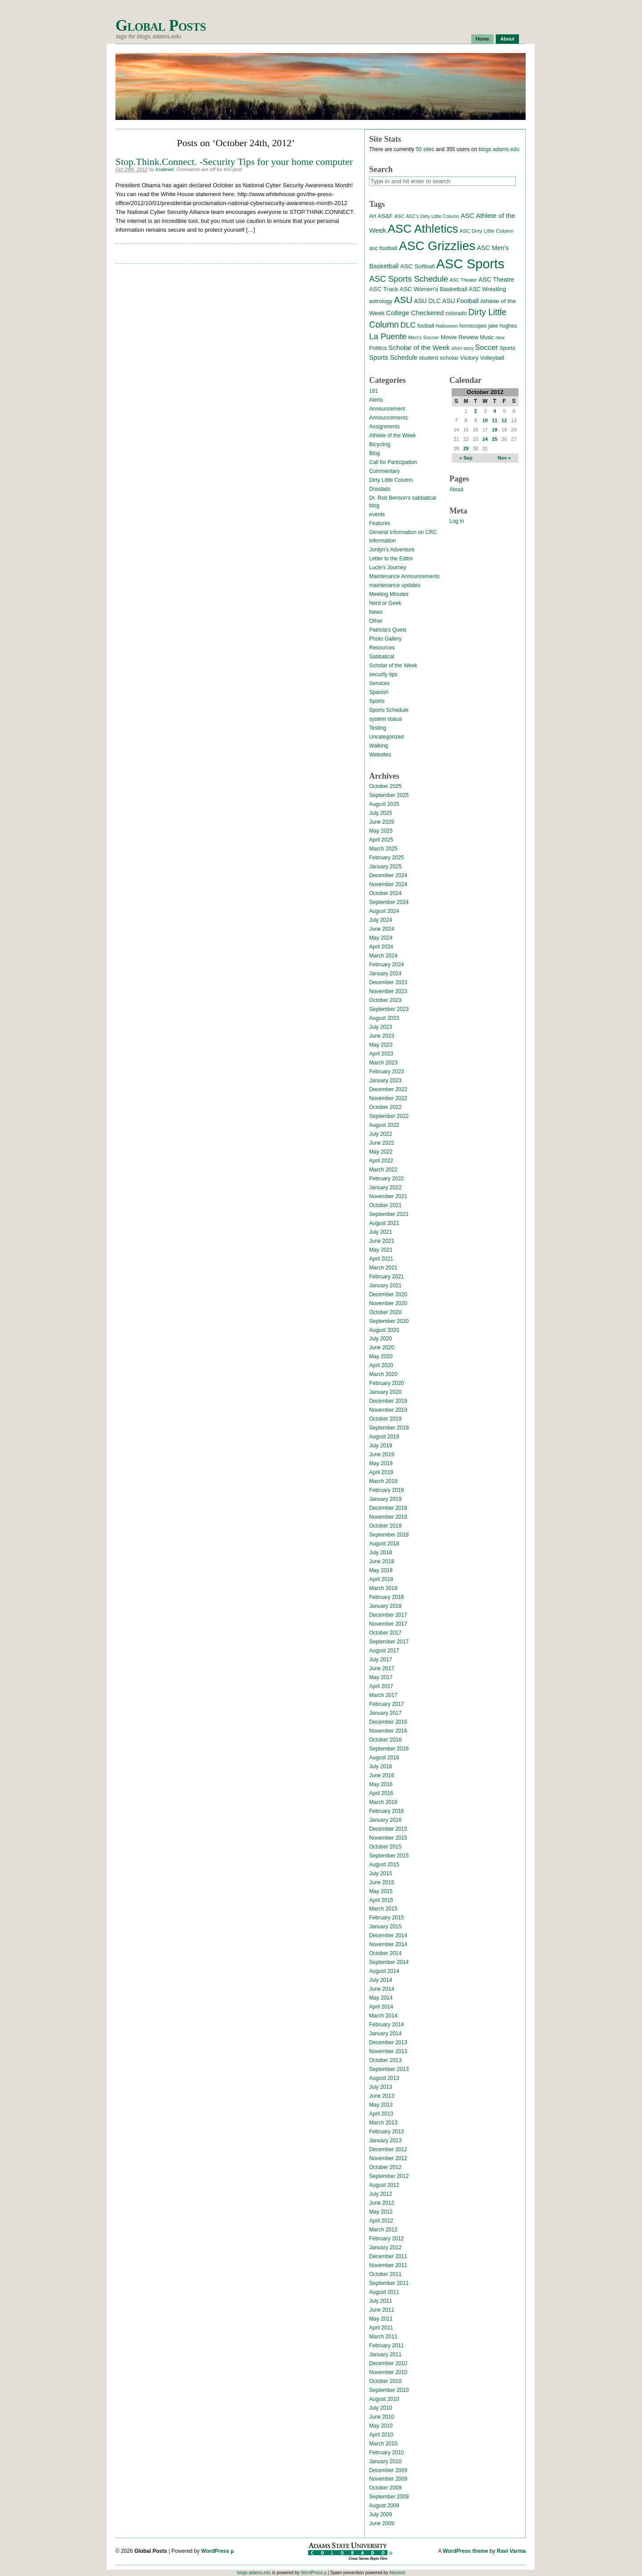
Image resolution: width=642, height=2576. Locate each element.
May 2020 (381, 1356)
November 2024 (388, 884)
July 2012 (380, 2194)
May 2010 (381, 2426)
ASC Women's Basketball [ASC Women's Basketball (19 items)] (433, 289)
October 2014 (385, 1953)
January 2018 (385, 1606)
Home (483, 38)
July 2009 (380, 2514)
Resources (382, 648)
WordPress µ (217, 2551)
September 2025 (389, 795)
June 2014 (381, 1989)
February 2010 (386, 2452)
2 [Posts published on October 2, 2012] (475, 411)
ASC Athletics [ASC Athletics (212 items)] (422, 228)
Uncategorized (386, 737)
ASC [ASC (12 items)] (399, 216)
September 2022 (389, 1116)
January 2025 (385, 866)
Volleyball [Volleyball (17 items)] (492, 357)
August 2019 (384, 1437)
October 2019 (385, 1419)
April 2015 (381, 1900)
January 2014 (385, 2033)
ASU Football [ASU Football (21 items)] (460, 300)
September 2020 (389, 1321)
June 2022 (381, 1143)
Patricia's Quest (388, 630)
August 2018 (384, 1544)
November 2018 (388, 1517)
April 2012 (381, 2221)
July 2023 (380, 1027)
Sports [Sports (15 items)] (507, 348)
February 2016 (386, 1811)
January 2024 (385, 973)
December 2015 (388, 1829)
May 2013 (381, 2105)
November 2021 (388, 1196)
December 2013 (388, 2042)
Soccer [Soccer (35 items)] (486, 347)
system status (385, 719)
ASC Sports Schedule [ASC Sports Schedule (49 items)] (408, 278)
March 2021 (383, 1268)
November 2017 (388, 1624)
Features (379, 523)
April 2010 (381, 2435)
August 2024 (384, 911)
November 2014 (388, 1944)
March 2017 (383, 1695)
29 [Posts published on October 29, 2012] (466, 448)
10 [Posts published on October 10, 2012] (485, 420)
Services (379, 683)
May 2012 (381, 2212)
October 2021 (385, 1205)
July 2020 (380, 1338)
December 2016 (388, 1722)
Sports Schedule (388, 710)
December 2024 (388, 875)
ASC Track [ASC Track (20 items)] (383, 289)
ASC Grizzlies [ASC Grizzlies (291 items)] (437, 246)
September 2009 (389, 2497)
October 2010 (385, 2381)
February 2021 (386, 1277)
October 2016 (385, 1740)
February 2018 (386, 1597)
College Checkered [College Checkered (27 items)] (415, 312)
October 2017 (385, 1633)
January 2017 (385, 1713)
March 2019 (383, 1481)
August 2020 (384, 1330)
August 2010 (384, 2399)
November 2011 (388, 2265)
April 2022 (381, 1161)
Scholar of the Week (393, 665)
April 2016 (381, 1793)
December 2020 (388, 1294)
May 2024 (381, 938)
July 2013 (380, 2087)
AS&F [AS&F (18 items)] (385, 216)
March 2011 (383, 2337)
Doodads (380, 489)
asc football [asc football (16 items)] (383, 248)
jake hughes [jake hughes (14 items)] (502, 326)
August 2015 (384, 1864)
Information (382, 541)
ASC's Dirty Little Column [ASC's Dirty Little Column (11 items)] (432, 216)
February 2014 (386, 2024)
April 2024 (381, 947)
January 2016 (385, 1820)
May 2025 (381, 831)
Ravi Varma (511, 2551)
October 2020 (385, 1312)
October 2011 (385, 2274)
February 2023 (386, 1071)
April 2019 (381, 1472)
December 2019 (388, 1401)
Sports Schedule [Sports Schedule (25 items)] (393, 357)
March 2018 (383, 1588)
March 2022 (383, 1170)
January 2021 (385, 1285)
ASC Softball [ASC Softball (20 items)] (417, 266)
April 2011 (381, 2328)
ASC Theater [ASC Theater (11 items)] (463, 280)
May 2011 (381, 2319)
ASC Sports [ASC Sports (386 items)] (470, 263)
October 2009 (385, 2488)
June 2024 (381, 929)
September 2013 (389, 2069)
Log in (456, 521)
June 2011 (381, 2310)
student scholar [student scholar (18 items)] (438, 357)
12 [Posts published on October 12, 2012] (504, 420)
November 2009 (388, 2479)
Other (376, 621)
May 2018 (381, 1570)
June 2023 (381, 1036)
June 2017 (381, 1668)
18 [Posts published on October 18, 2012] (494, 429)
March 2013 (383, 2123)
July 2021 (380, 1232)
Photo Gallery (385, 639)
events (377, 514)
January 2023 (385, 1080)
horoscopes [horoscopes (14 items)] (472, 326)
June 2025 (381, 822)
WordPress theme (465, 2551)
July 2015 (380, 1873)
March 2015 (383, 1909)
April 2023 (381, 1054)
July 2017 (380, 1659)
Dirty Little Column (391, 480)
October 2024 (385, 893)
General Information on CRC (403, 532)
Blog (374, 453)
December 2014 (388, 1935)
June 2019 (381, 1454)
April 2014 (381, 2007)
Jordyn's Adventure (392, 549)
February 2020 (386, 1383)
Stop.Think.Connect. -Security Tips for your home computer (234, 161)
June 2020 (381, 1347)
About (507, 38)
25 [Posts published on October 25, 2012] (494, 439)
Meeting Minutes (388, 594)
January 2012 (385, 2247)
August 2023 (384, 1018)
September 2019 (389, 1428)
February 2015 (386, 1918)
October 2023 (385, 1000)
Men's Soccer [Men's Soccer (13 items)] (423, 337)
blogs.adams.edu (498, 149)
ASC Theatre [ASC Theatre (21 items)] (496, 279)
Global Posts (160, 25)
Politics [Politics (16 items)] (378, 348)
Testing (377, 728)
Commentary (384, 471)
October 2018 (385, 1526)
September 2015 (389, 1856)
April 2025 (381, 840)
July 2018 (380, 1552)
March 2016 (383, 1802)
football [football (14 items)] (425, 326)
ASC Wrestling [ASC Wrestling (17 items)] (487, 289)
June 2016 (381, 1775)
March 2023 (383, 1063)
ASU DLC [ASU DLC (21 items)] (427, 300)
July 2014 (380, 1980)
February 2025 (386, 858)
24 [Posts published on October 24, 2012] (485, 439)
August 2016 (384, 1757)
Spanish (378, 692)
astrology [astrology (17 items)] (380, 301)
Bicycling (379, 444)
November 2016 (388, 1731)
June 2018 (381, 1561)
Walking (378, 746)
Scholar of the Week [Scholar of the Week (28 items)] (419, 347)
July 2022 (380, 1134)
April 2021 (381, 1259)
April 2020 (381, 1365)
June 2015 (381, 1882)
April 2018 (381, 1579)
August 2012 (384, 2185)
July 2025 (380, 813)
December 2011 (388, 2256)
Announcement (387, 409)
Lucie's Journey (387, 567)
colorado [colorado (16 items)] (456, 313)
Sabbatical (381, 656)
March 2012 (383, 2230)
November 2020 (388, 1303)
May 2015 (381, 1891)
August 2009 (384, 2505)
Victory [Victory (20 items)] (469, 357)
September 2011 (389, 2283)
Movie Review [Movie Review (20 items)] (459, 337)
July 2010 (380, 2408)
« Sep (465, 457)
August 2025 (384, 804)
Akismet (397, 2572)
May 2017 (381, 1677)
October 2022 (385, 1107)
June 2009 (381, 2523)
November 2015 (388, 1838)
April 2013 (381, 2114)
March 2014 (383, 2016)
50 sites (425, 149)
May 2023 (381, 1045)
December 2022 (388, 1089)
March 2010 (383, 2443)
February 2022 (386, 1178)
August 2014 (384, 1971)
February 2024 (386, 964)
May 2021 (381, 1250)
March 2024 (383, 956)
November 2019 (388, 1410)
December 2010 (388, 2363)
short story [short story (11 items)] (462, 348)
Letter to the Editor (391, 558)
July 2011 (380, 2301)
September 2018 (389, 1535)
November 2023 (388, 991)
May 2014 (381, 1998)
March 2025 (383, 849)
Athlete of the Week (392, 435)
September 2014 (389, 1962)
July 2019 (380, 1445)
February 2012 (386, 2238)
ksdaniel (164, 169)
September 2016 (389, 1749)
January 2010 (385, 2461)
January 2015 (385, 1926)
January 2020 (385, 1392)
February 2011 (386, 2345)
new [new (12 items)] (499, 337)
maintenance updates (394, 585)
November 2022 (388, 1098)
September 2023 (389, 1009)
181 (373, 391)
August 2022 (384, 1125)
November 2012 (388, 2158)
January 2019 (385, 1499)
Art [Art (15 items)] (372, 216)
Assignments (384, 426)
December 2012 (388, 2149)
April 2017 (381, 1686)
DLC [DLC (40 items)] (408, 324)
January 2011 (385, 2354)
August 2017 (384, 1650)
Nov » (504, 457)
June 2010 (381, 2417)
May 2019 (381, 1463)
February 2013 (386, 2131)
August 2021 (384, 1223)
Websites (380, 755)
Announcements (388, 418)
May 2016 (381, 1784)
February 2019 (386, 1490)
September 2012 (389, 2176)
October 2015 (385, 1847)
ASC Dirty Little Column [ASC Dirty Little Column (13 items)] (487, 231)
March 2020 (383, 1374)
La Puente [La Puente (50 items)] (388, 336)
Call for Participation (393, 462)
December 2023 (388, 982)
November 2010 (388, 2372)
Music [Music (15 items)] (487, 337)
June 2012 (381, 2203)
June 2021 (381, 1241)
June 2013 (381, 2096)
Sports (377, 701)
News (376, 612)
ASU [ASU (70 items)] (403, 300)
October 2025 (385, 786)
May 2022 (381, 1152)
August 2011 (384, 2292)
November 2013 (388, 2051)
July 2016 (380, 1766)
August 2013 (384, 2078)
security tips (383, 674)
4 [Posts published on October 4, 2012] (494, 411)
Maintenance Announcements (404, 576)
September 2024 (389, 902)
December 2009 (388, 2470)
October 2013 (385, 2060)
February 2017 (386, 1704)
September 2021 (389, 1214)
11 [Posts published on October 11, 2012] (494, 420)
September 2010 (389, 2390)
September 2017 (389, 1642)
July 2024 (380, 920)
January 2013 (385, 2140)
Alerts (376, 400)
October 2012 (385, 2167)
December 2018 (388, 1508)
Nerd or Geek (385, 603)
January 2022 (385, 1187)
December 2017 (388, 1615)
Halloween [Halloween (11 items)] (447, 326)
